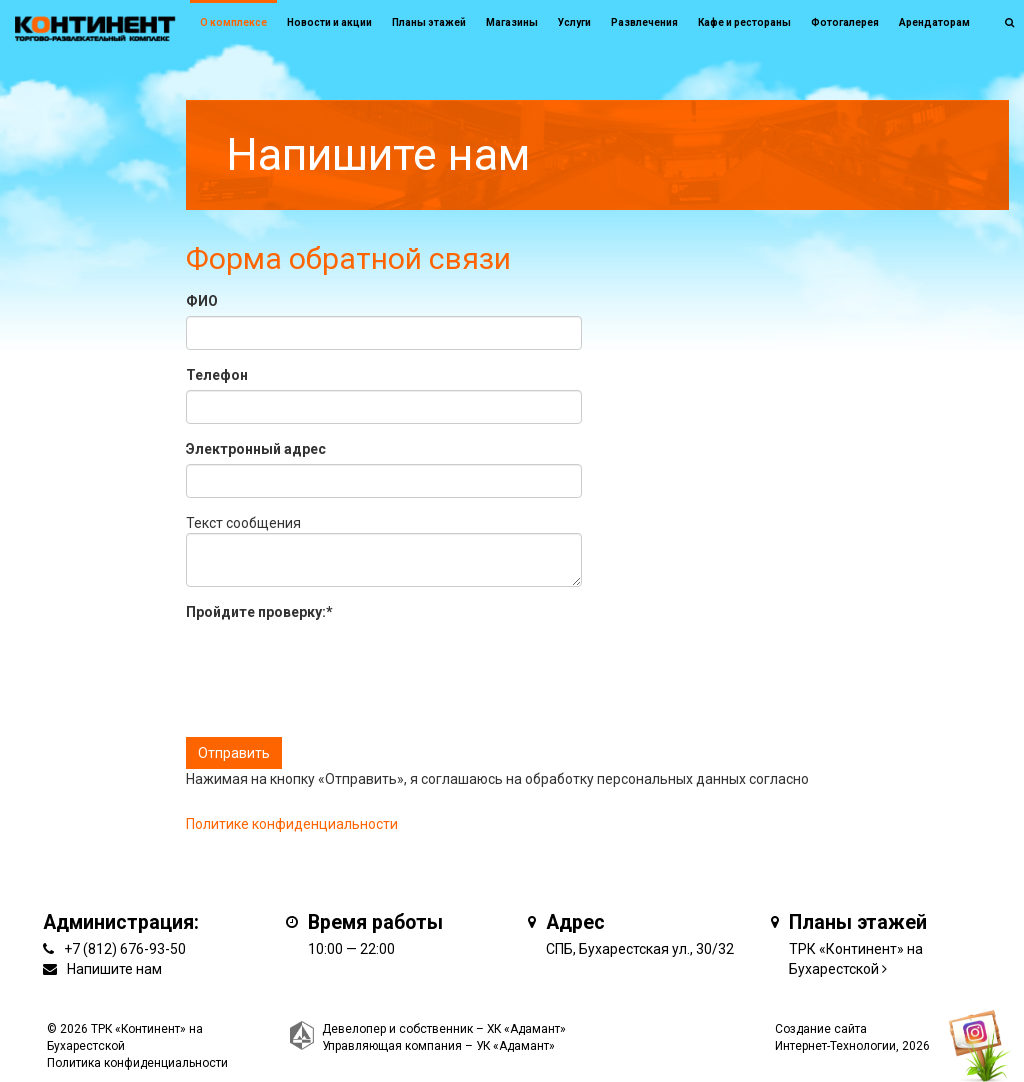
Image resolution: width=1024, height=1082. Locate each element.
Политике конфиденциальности (292, 824)
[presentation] (338, 666)
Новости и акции (329, 22)
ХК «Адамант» (526, 1029)
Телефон (217, 375)
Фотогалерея (845, 22)
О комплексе (233, 22)
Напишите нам (114, 969)
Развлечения (644, 22)
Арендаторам (934, 22)
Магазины (512, 22)
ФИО (202, 301)
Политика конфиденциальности (137, 1063)
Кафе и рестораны (744, 22)
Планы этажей (429, 22)
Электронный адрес (256, 449)
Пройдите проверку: (259, 612)
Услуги (574, 22)
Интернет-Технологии (835, 1046)
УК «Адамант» (515, 1046)
